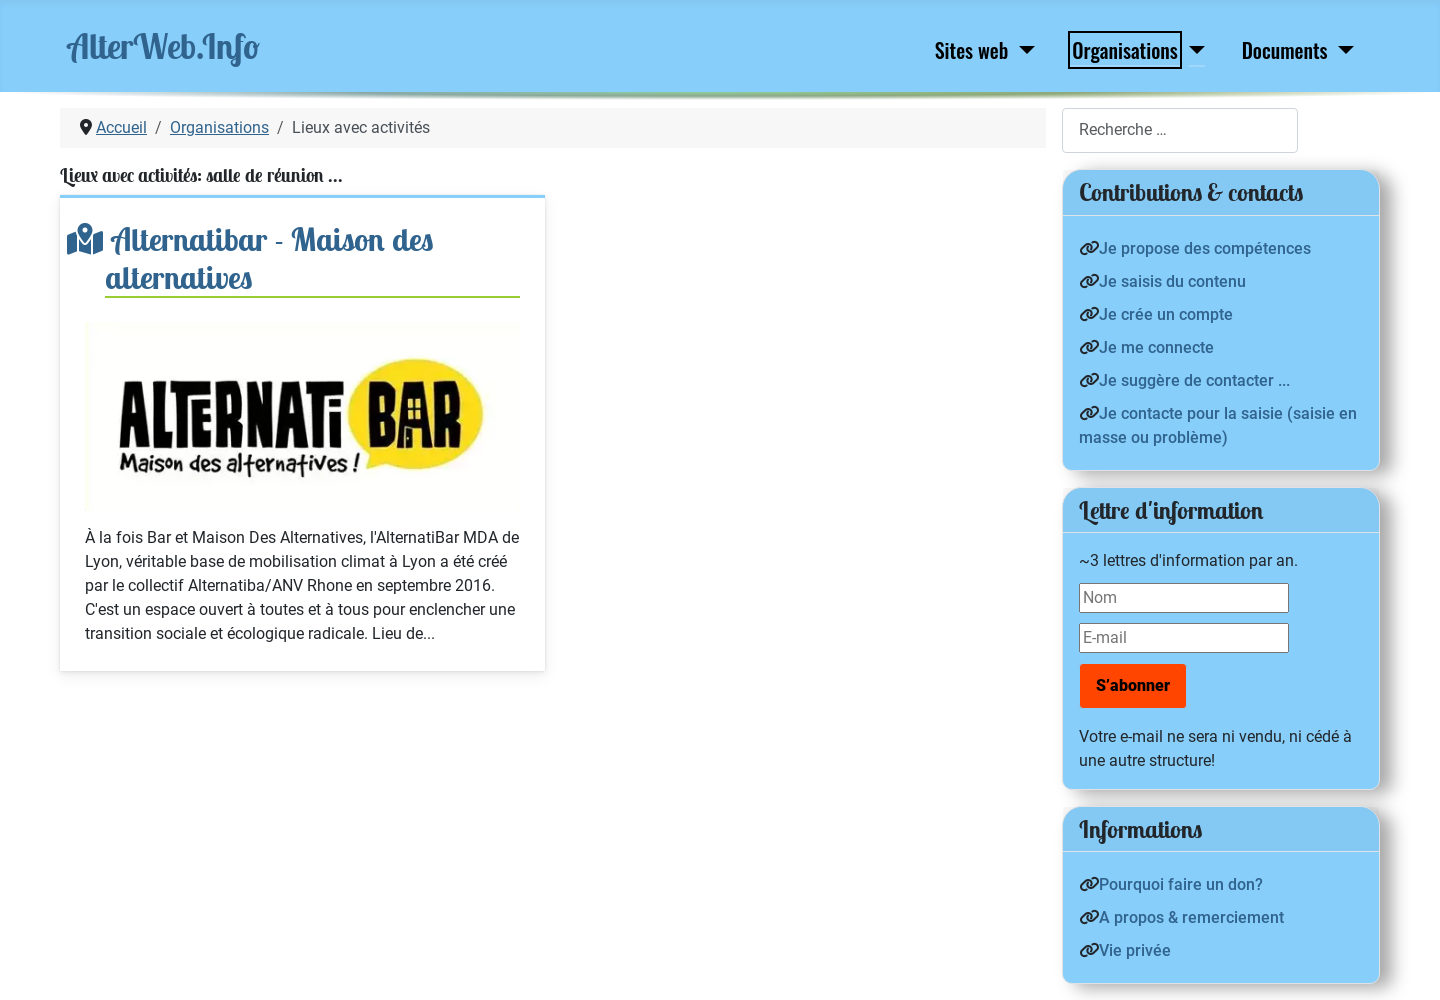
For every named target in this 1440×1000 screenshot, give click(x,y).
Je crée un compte (1166, 314)
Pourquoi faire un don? (1181, 884)
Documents (1285, 50)
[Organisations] (1192, 50)
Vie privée (1135, 950)
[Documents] (1342, 50)
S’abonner (1133, 685)
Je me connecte (1156, 347)
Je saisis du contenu (1172, 281)
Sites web (972, 50)
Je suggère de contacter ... (1194, 380)
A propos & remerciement (1191, 917)
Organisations (1124, 50)
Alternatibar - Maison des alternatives (269, 258)
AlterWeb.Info (164, 46)
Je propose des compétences (1205, 248)
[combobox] (1180, 130)
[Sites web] (1022, 50)
